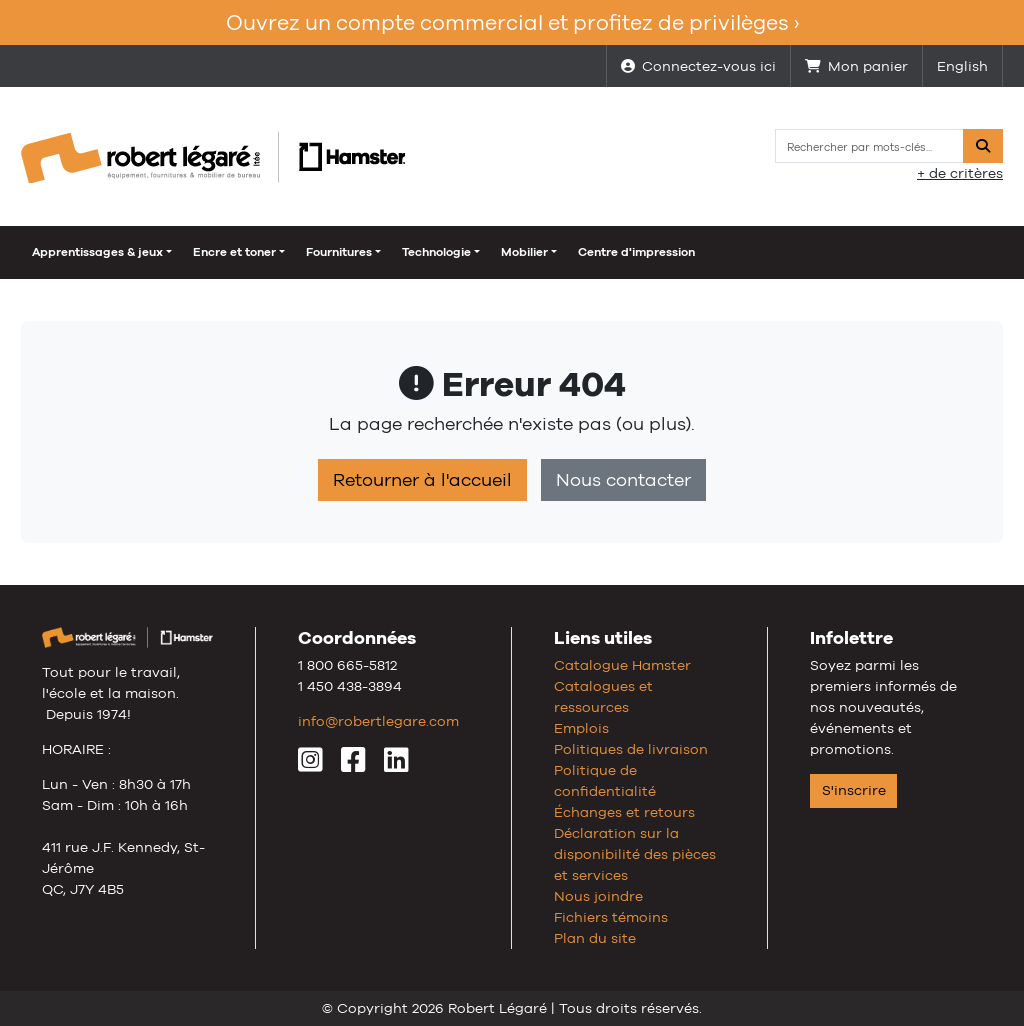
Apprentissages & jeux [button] (97, 252)
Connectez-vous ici (698, 66)
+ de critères (960, 173)
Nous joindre (598, 896)
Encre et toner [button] (234, 252)
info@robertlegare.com (378, 721)
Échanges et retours (624, 812)
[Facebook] (353, 765)
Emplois (581, 728)
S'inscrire (854, 790)
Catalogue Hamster (622, 665)
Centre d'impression (636, 252)
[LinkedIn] (396, 765)
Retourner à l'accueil (422, 480)
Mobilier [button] (524, 252)
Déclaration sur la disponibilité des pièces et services (635, 854)
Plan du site (595, 938)
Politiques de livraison (631, 749)
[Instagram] (310, 765)
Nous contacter (623, 480)
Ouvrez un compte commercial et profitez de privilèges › (512, 22)
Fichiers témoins (611, 917)
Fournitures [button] (339, 252)
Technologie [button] (436, 252)
